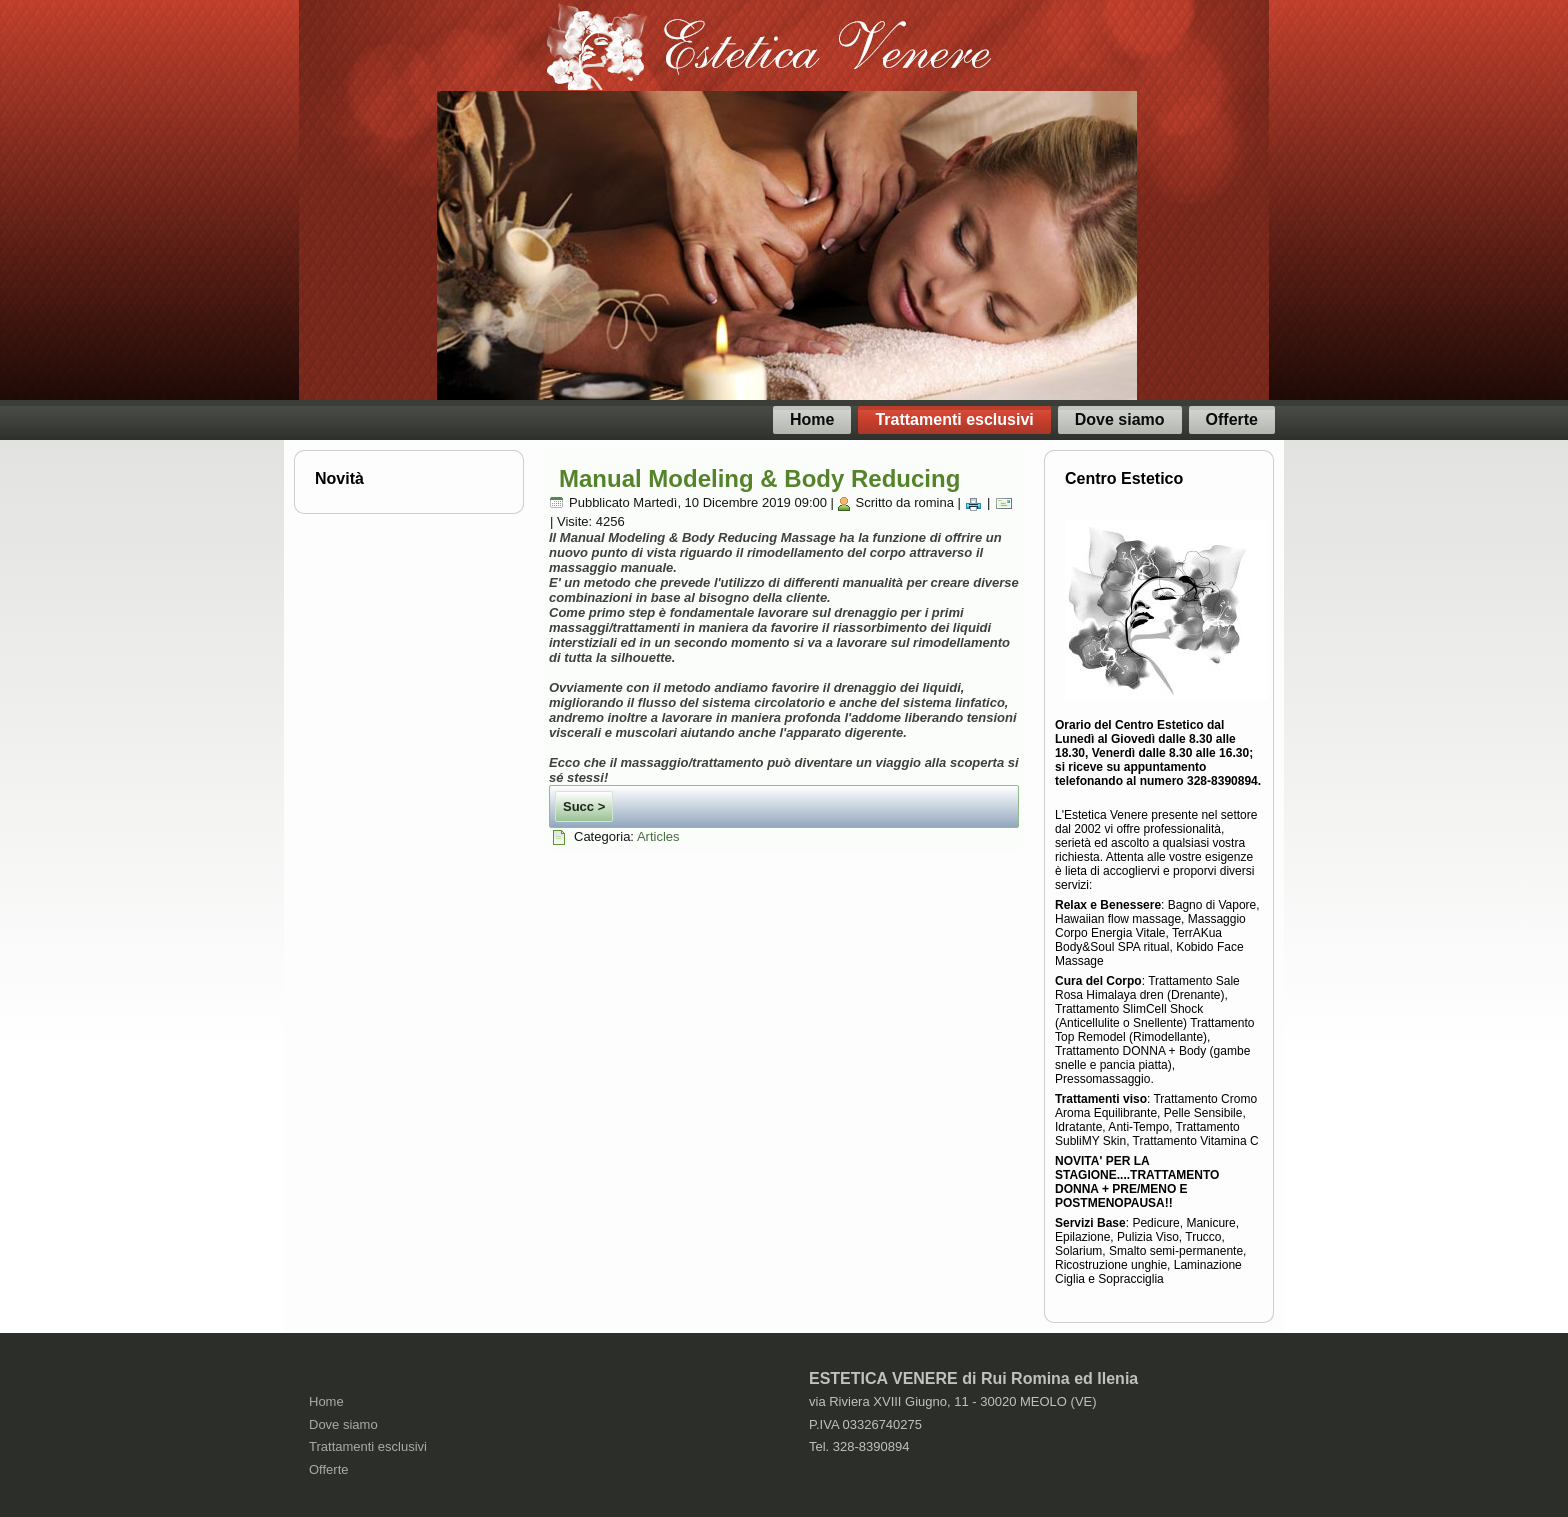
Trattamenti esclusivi (954, 419)
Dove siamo (1120, 419)
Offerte (1232, 419)
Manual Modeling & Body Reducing (759, 478)
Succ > (584, 806)
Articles (658, 836)
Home (812, 419)
